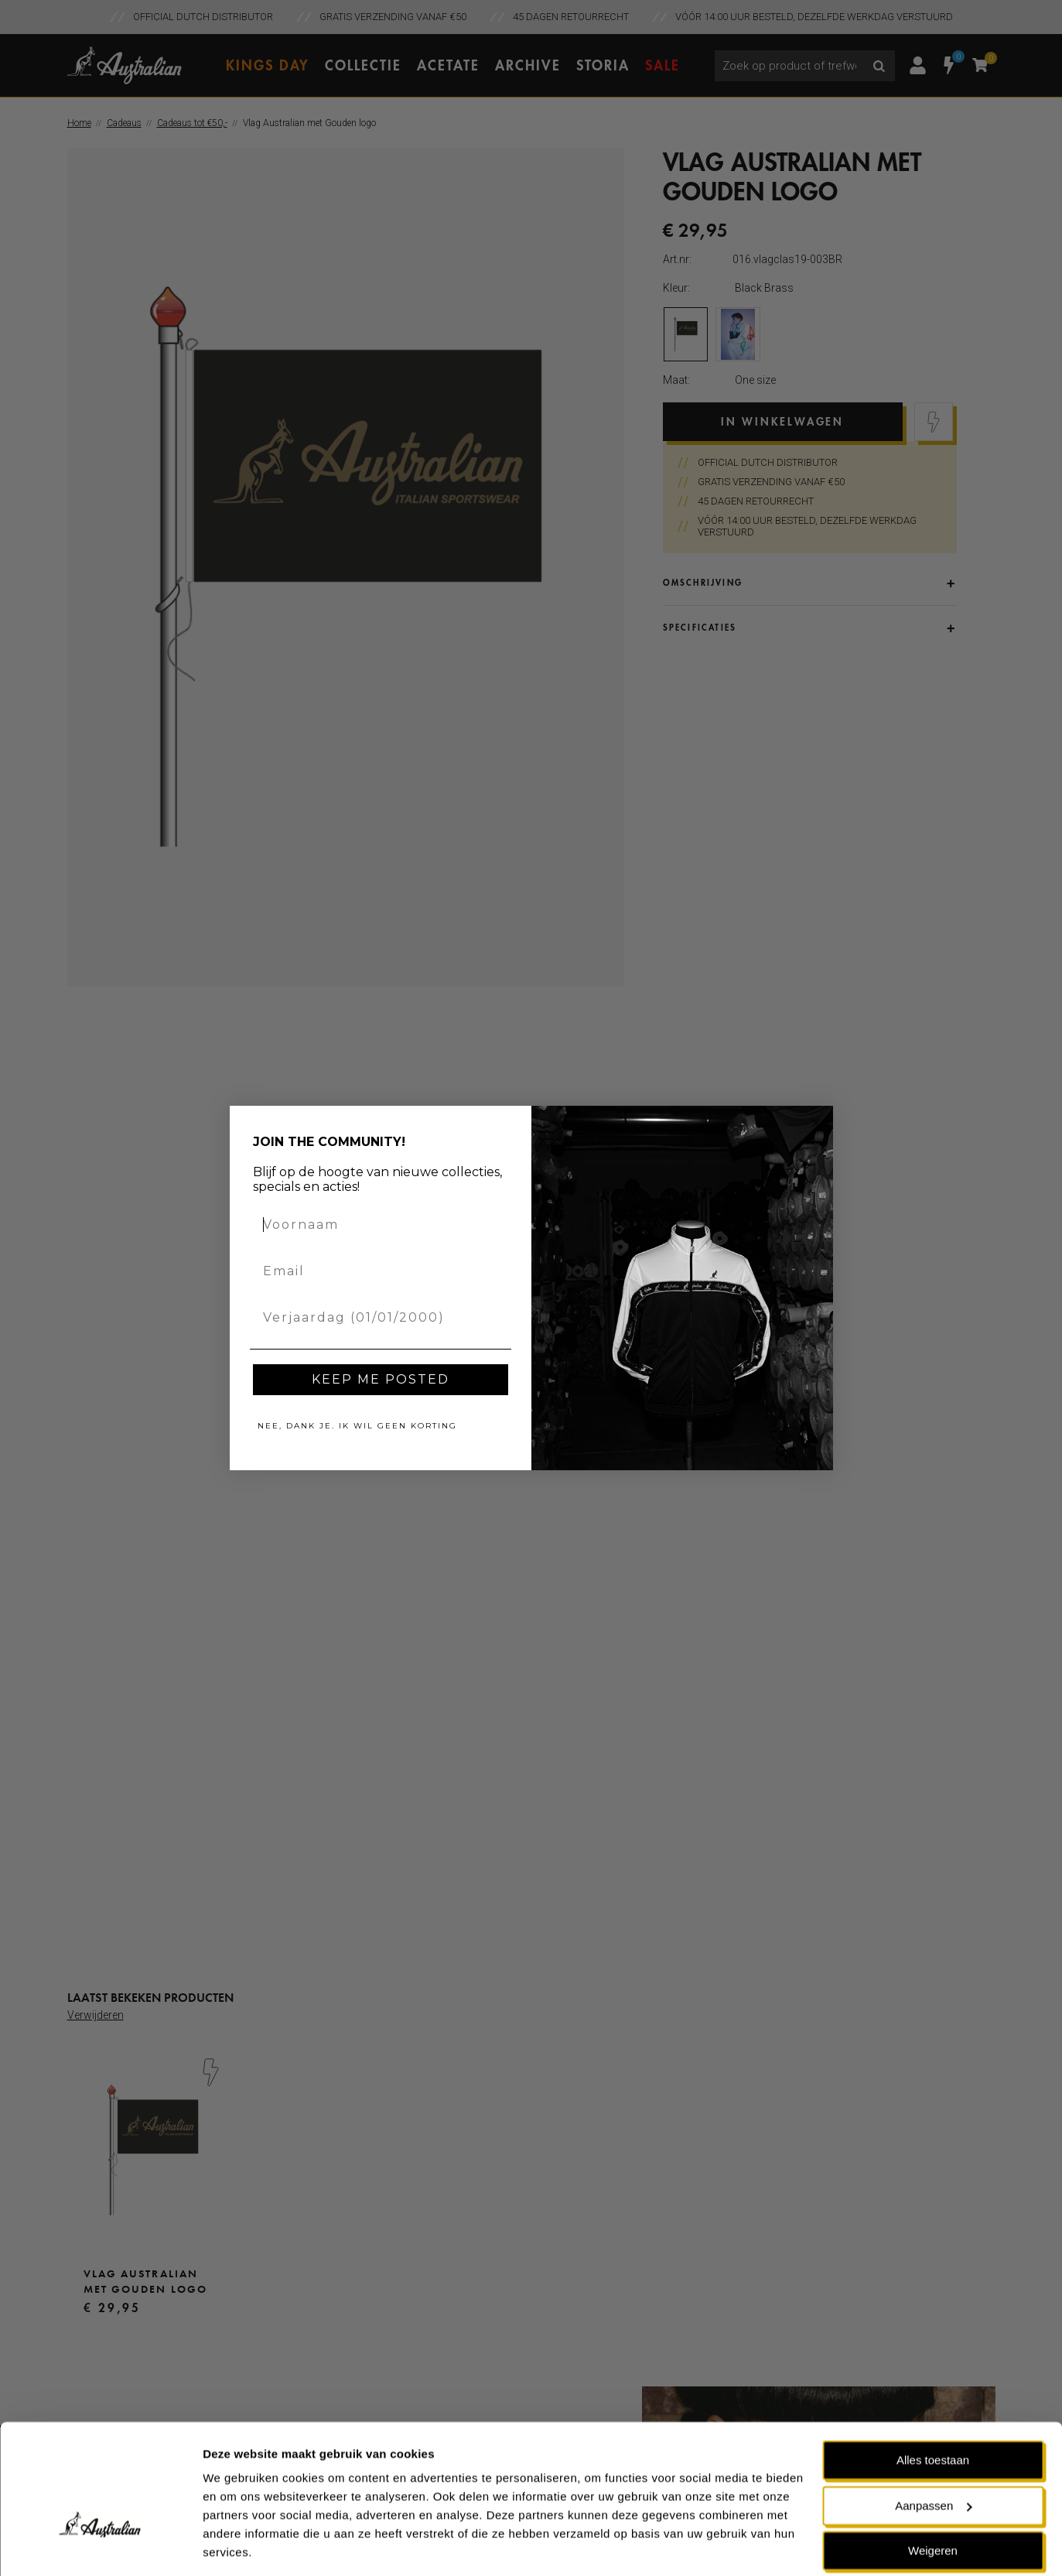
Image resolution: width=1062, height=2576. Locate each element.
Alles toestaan (932, 2410)
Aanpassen (933, 2455)
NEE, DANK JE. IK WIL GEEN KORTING (357, 1426)
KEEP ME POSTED (380, 1379)
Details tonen (239, 2545)
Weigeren (933, 2501)
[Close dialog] (816, 1123)
